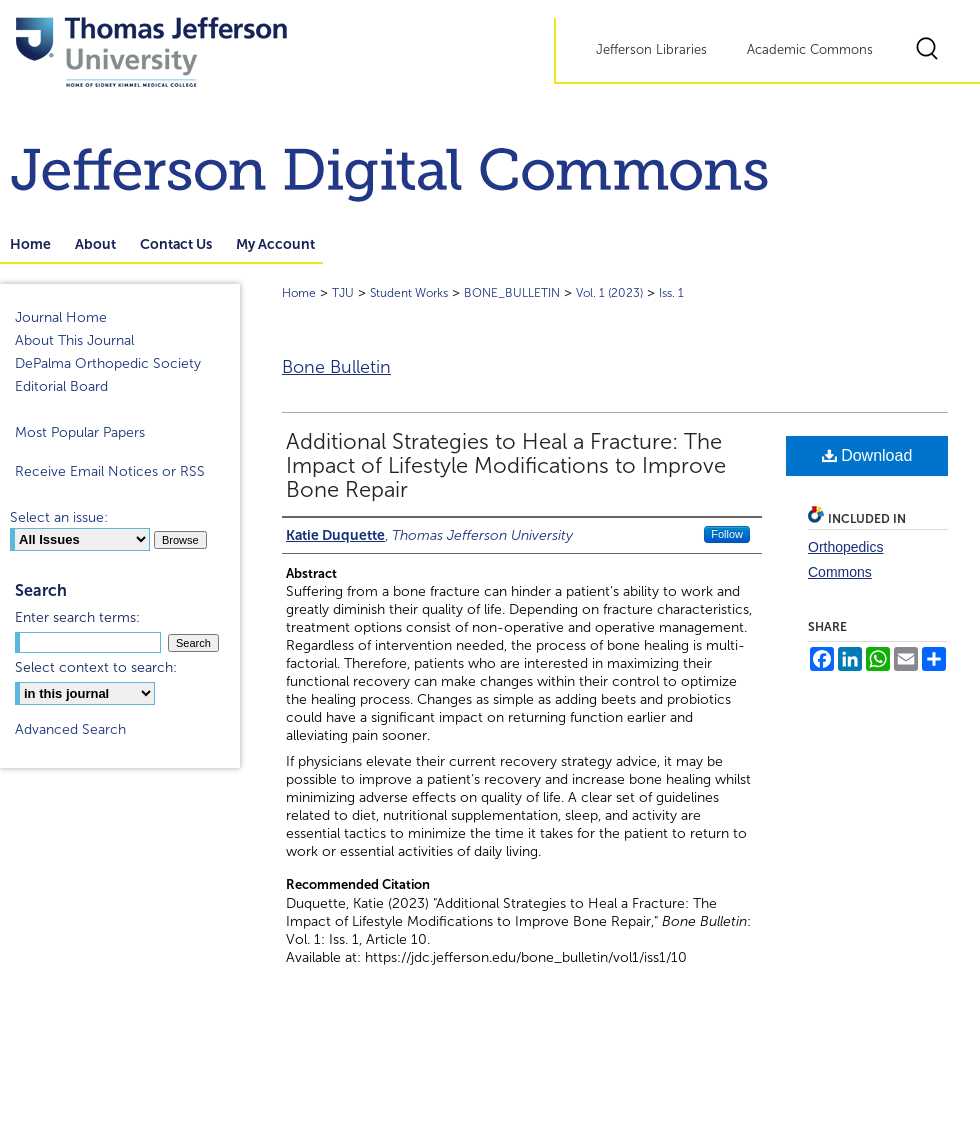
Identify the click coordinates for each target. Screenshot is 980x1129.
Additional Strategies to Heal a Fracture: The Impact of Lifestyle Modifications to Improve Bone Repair (506, 466)
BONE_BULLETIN (512, 293)
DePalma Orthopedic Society (108, 363)
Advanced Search (70, 729)
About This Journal (74, 340)
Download (867, 455)
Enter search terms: (77, 617)
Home (299, 293)
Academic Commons (810, 50)
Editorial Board (61, 386)
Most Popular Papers (80, 432)
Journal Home (61, 317)
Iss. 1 (671, 293)
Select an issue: (59, 517)
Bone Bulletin (336, 367)
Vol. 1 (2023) (609, 293)
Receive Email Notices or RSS (110, 471)
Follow (727, 534)
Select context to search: (96, 667)
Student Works (409, 293)
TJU (343, 293)
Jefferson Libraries (651, 50)
